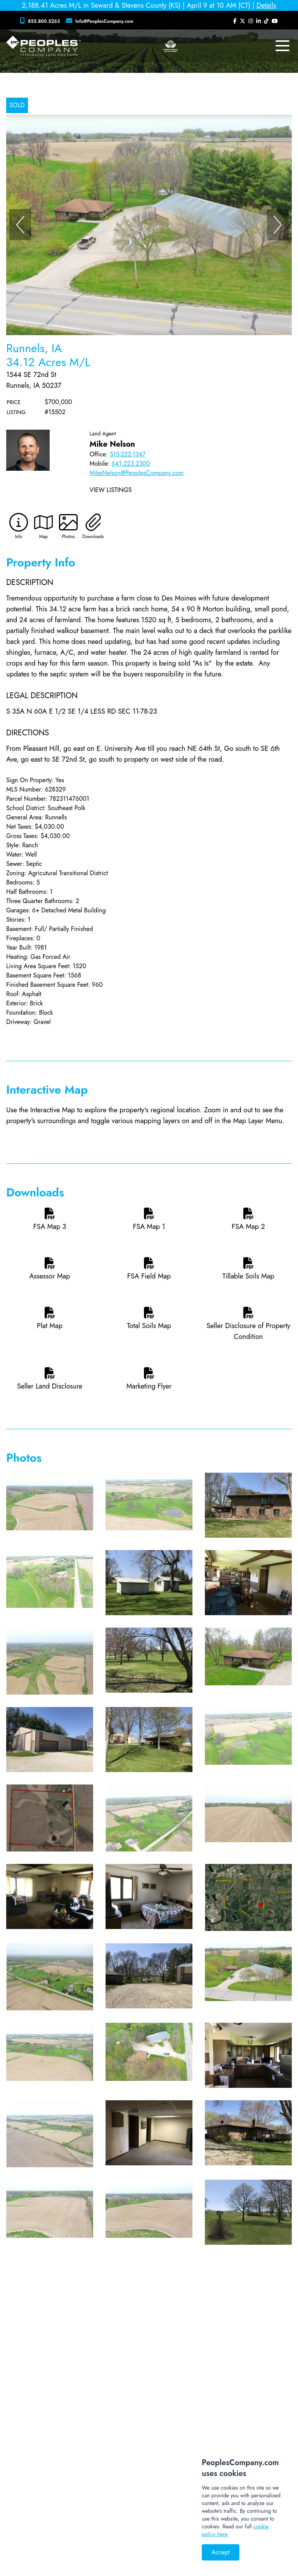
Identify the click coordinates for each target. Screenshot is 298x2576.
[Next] (278, 224)
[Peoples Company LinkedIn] (258, 21)
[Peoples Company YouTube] (275, 21)
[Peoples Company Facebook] (235, 21)
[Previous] (20, 224)
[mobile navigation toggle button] (282, 45)
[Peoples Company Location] (101, 21)
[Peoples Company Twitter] (242, 21)
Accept (220, 2552)
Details (266, 5)
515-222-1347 (127, 454)
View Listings (111, 489)
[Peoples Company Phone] (41, 21)
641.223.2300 (130, 463)
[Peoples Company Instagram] (250, 21)
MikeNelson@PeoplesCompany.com (137, 472)
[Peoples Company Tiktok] (266, 21)
